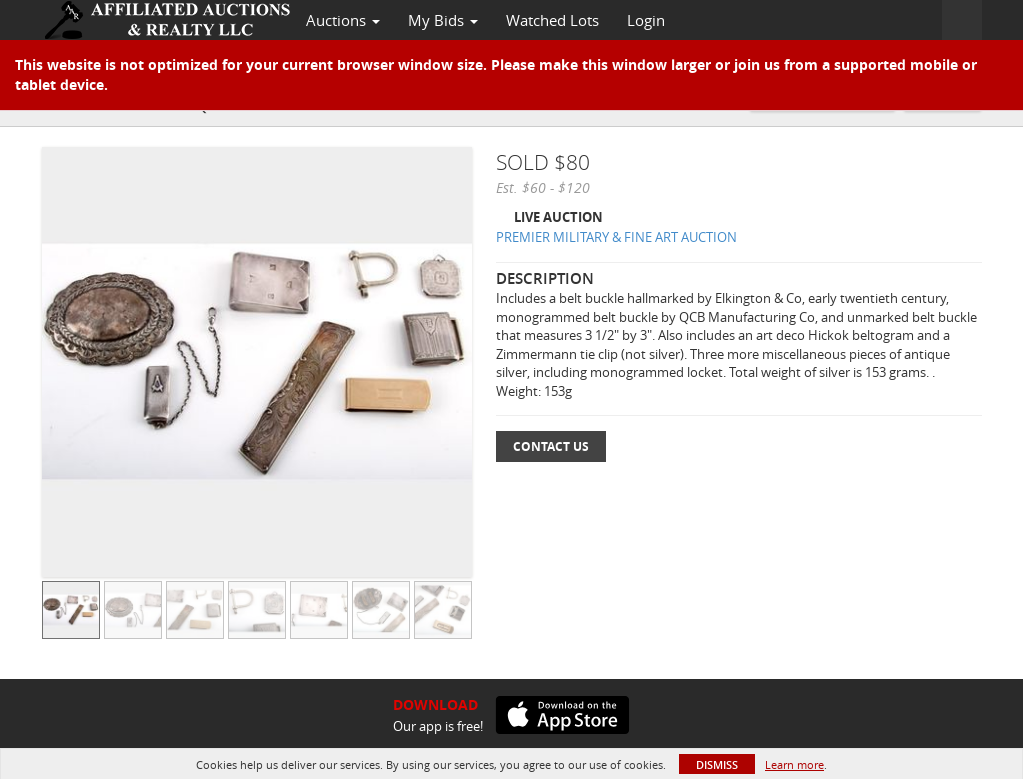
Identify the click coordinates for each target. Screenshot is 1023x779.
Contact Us (551, 446)
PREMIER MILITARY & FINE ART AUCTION (616, 237)
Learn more (794, 764)
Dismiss (717, 764)
